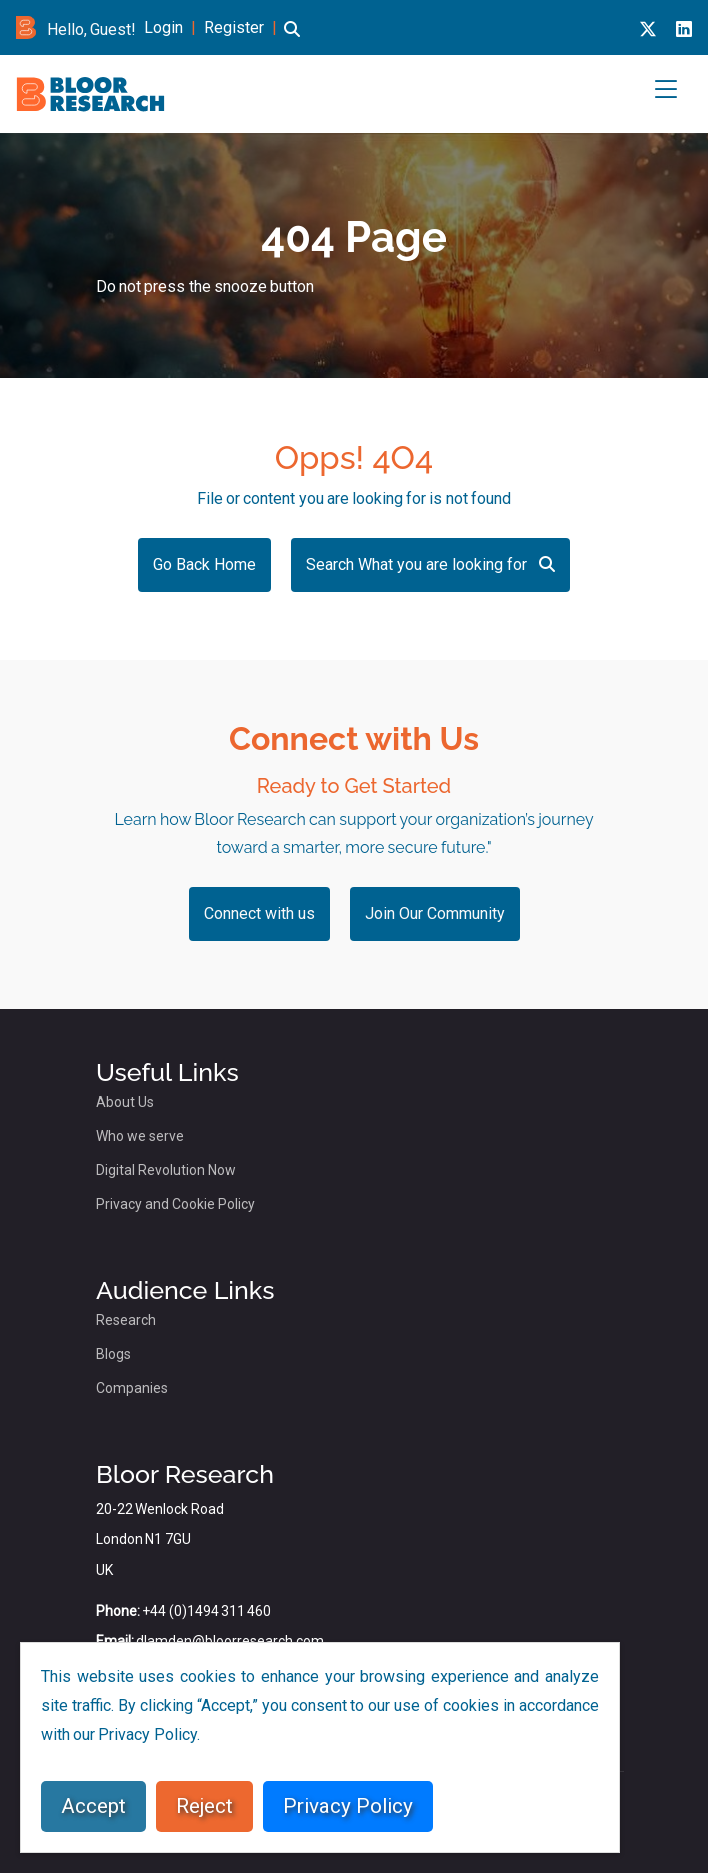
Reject (204, 1806)
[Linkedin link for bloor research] (684, 29)
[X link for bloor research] (648, 29)
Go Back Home (204, 564)
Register (234, 27)
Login (163, 27)
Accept (93, 1806)
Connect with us (259, 913)
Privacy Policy (348, 1806)
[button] (292, 41)
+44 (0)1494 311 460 (206, 1611)
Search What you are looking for (430, 564)
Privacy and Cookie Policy (175, 1204)
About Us (125, 1102)
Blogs (113, 1354)
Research (126, 1320)
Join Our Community (435, 913)
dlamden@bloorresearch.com (230, 1641)
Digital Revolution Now (166, 1170)
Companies (132, 1388)
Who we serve (140, 1136)
